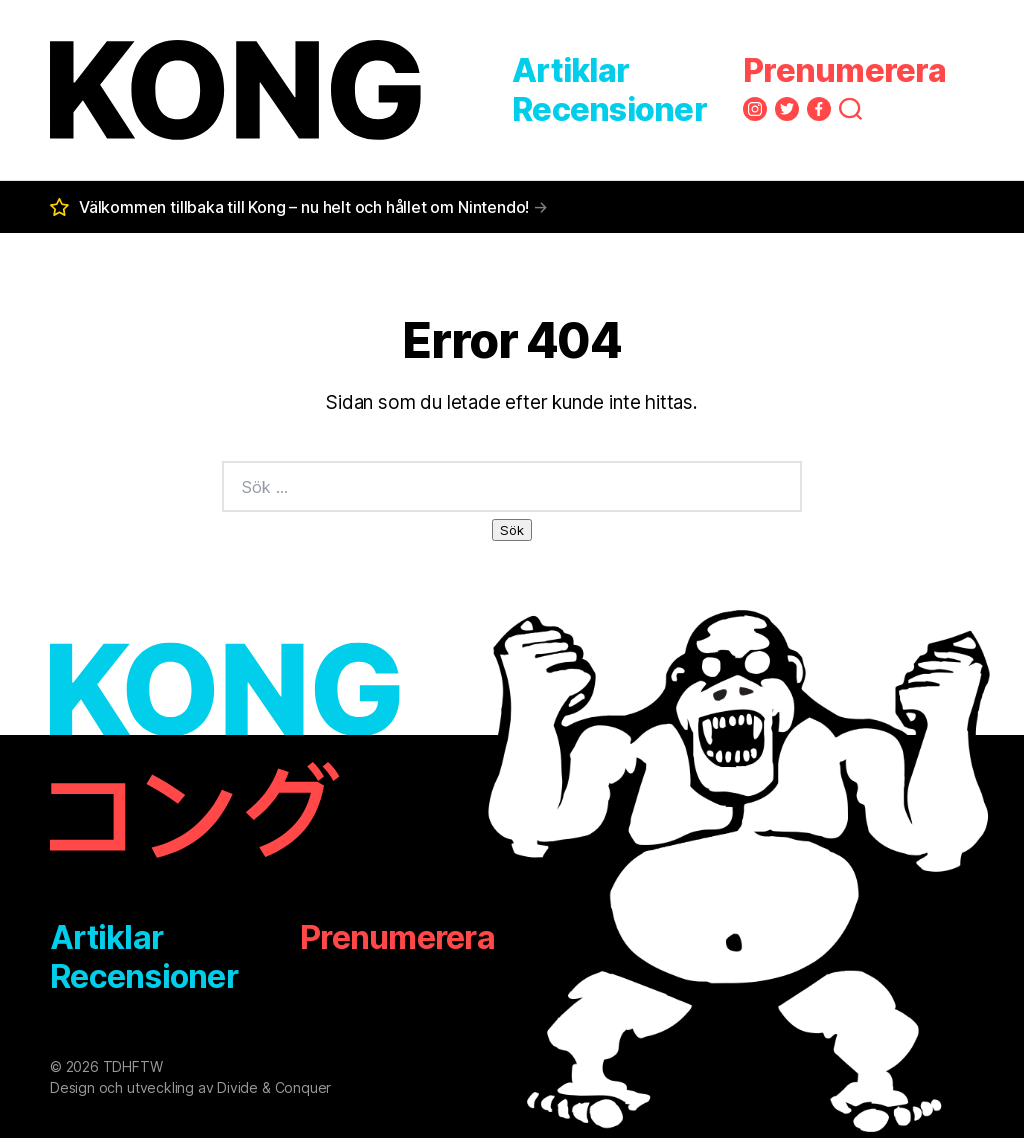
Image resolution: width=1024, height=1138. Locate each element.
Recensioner (609, 109)
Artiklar (570, 70)
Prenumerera (844, 70)
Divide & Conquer (274, 1087)
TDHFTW (133, 1066)
